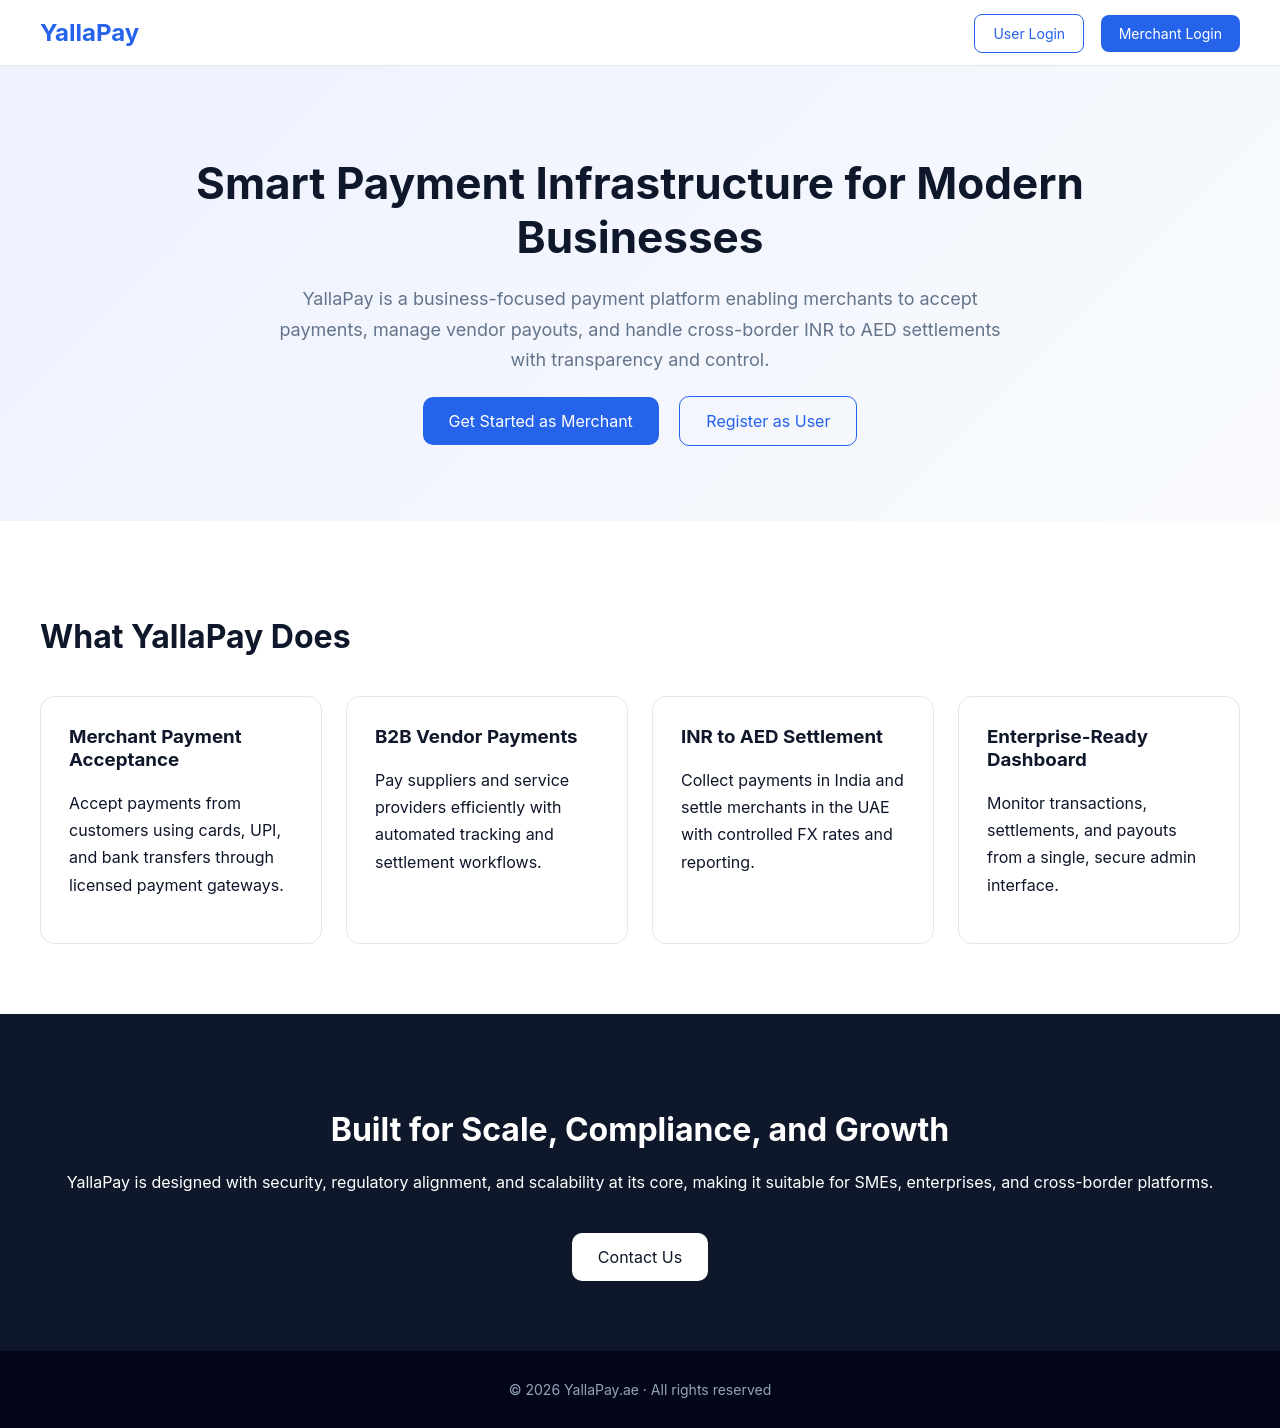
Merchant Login (1170, 33)
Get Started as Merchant (541, 421)
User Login (1029, 33)
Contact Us (640, 1257)
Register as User (768, 421)
